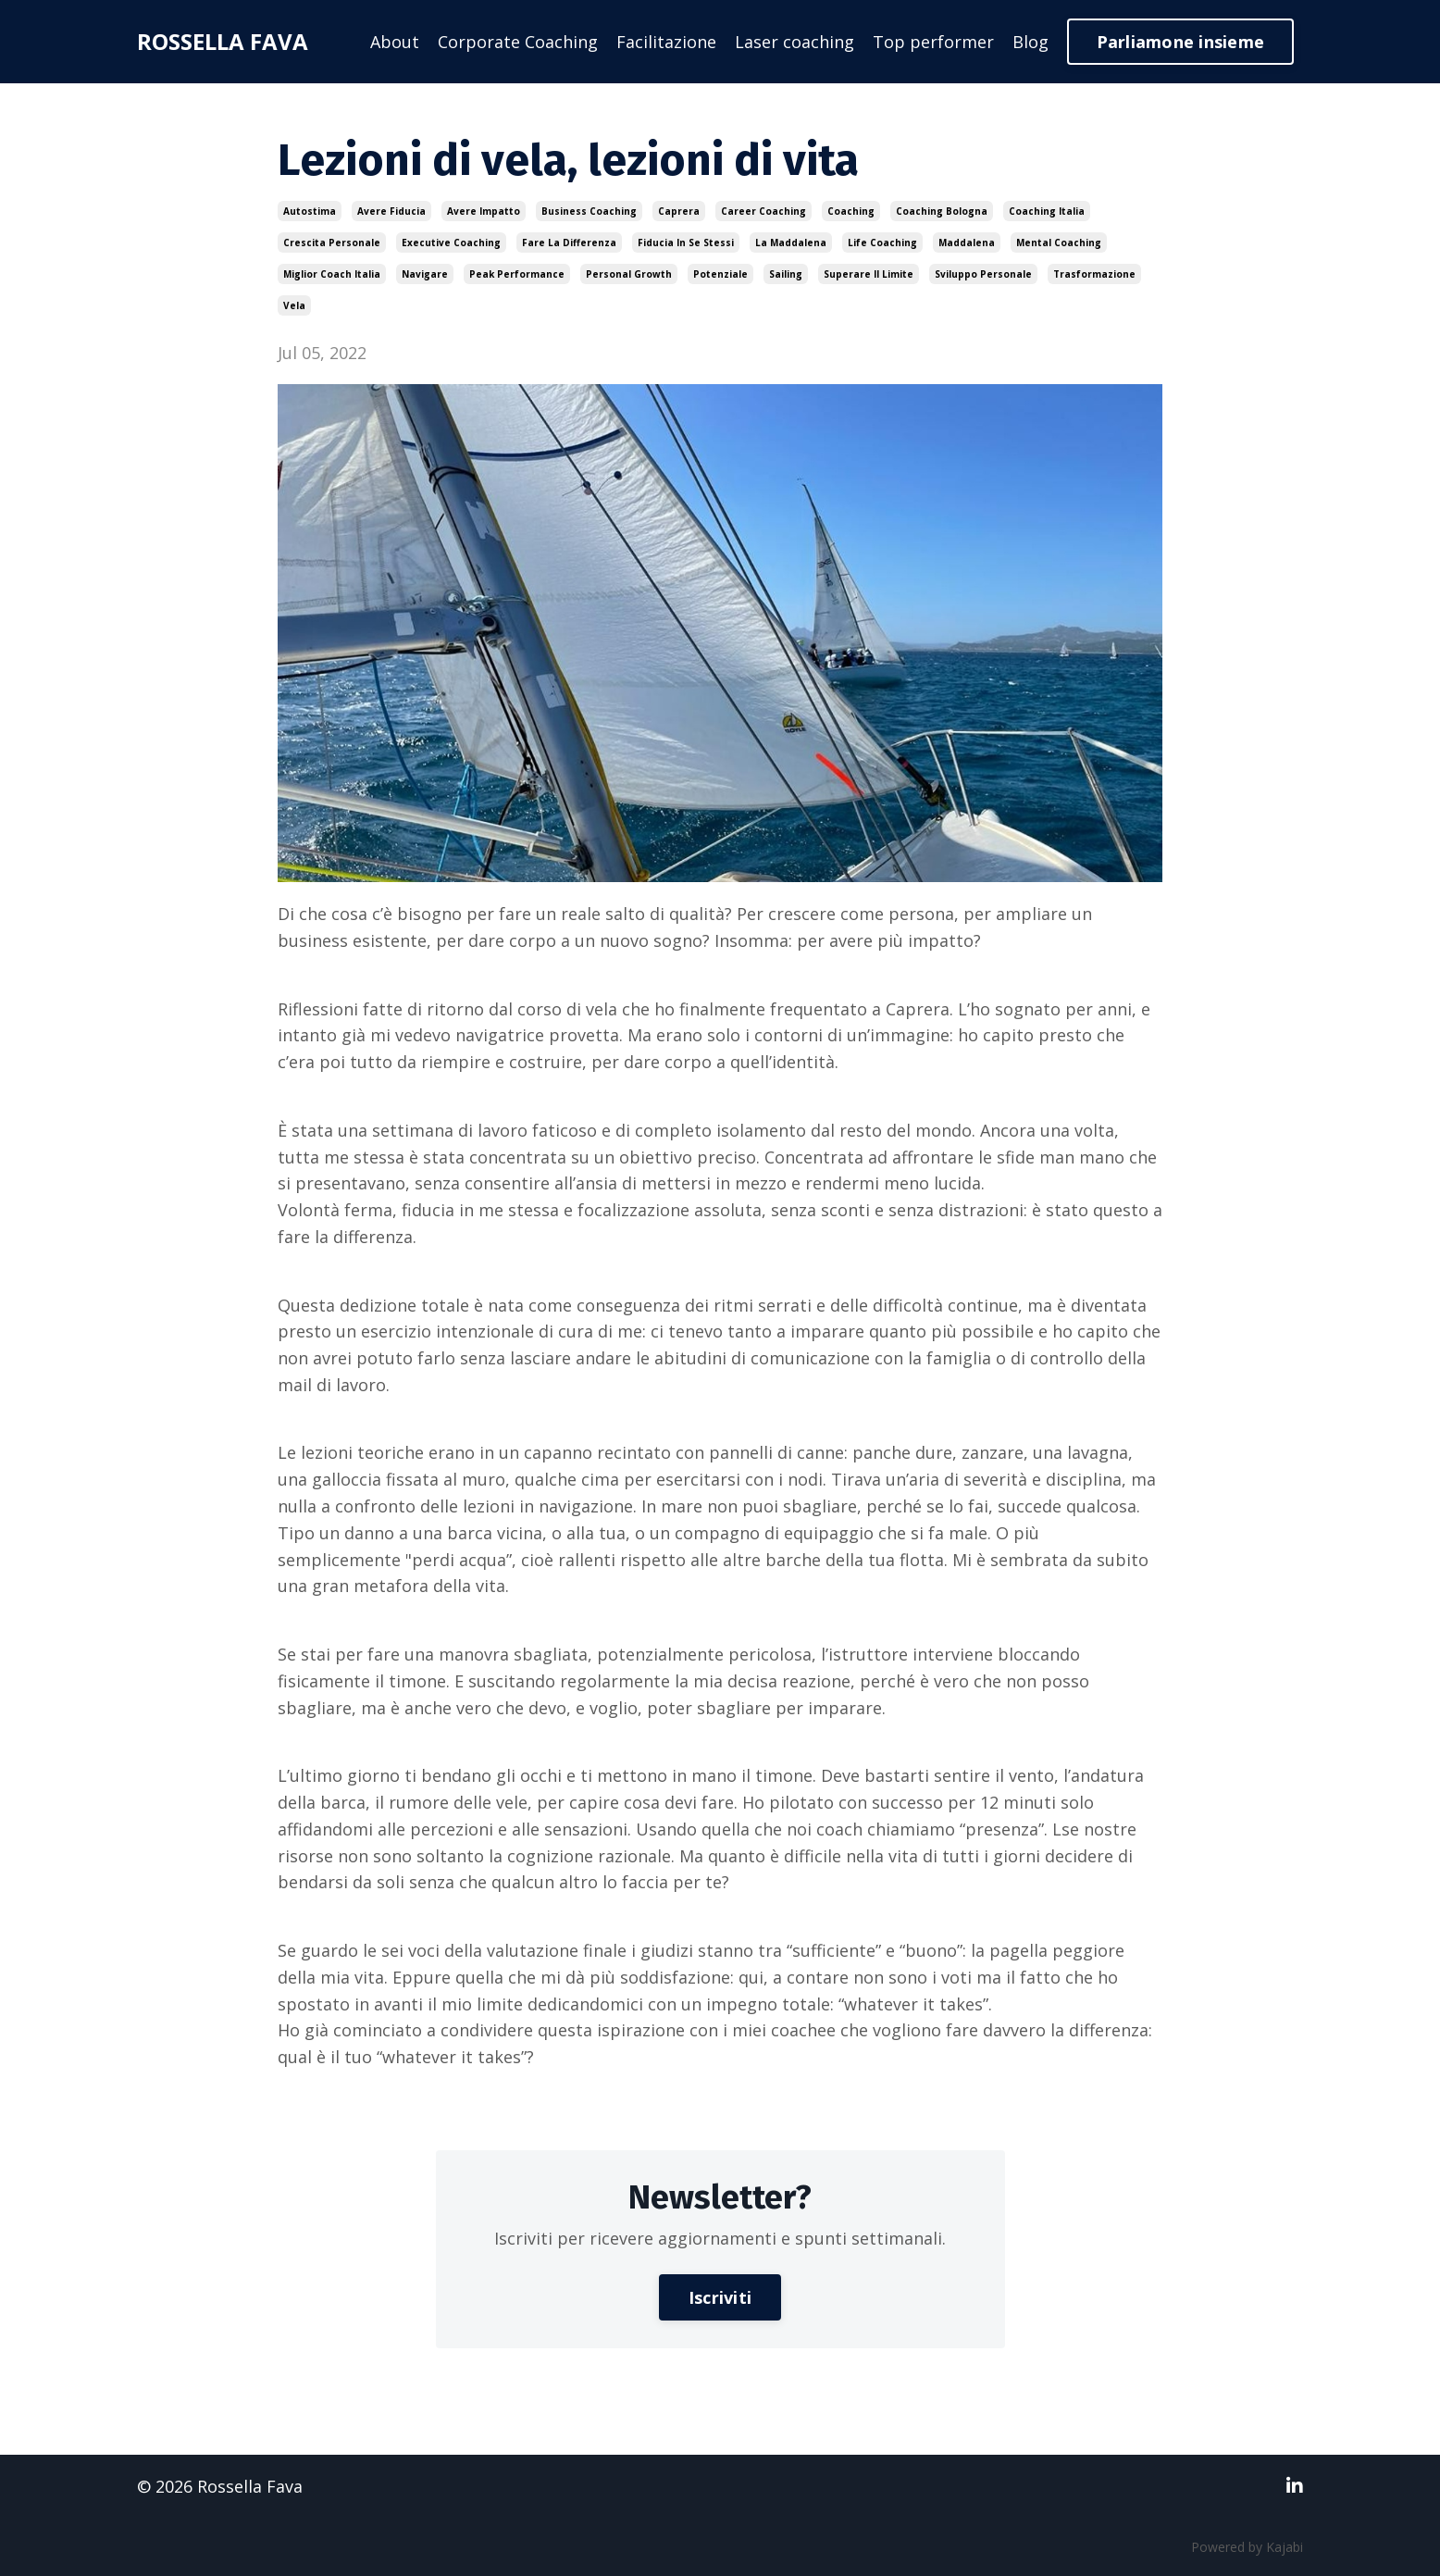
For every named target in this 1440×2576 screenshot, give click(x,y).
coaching (851, 211)
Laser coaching (794, 42)
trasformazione (1094, 274)
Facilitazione (666, 42)
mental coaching (1058, 242)
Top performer (933, 42)
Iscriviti (720, 2297)
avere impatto (483, 211)
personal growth (629, 274)
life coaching (882, 242)
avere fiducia (391, 211)
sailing (785, 274)
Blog (1030, 42)
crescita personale (331, 242)
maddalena (966, 242)
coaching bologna (941, 211)
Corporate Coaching (518, 42)
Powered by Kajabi (1247, 2547)
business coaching (589, 211)
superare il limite (868, 274)
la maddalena (790, 242)
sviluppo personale (983, 274)
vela (294, 305)
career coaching (763, 211)
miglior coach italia (331, 274)
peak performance (517, 274)
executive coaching (451, 242)
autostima (309, 211)
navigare (425, 274)
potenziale (720, 274)
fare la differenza (569, 242)
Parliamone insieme (1181, 42)
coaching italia (1047, 211)
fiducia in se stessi (686, 242)
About (394, 42)
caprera (679, 211)
